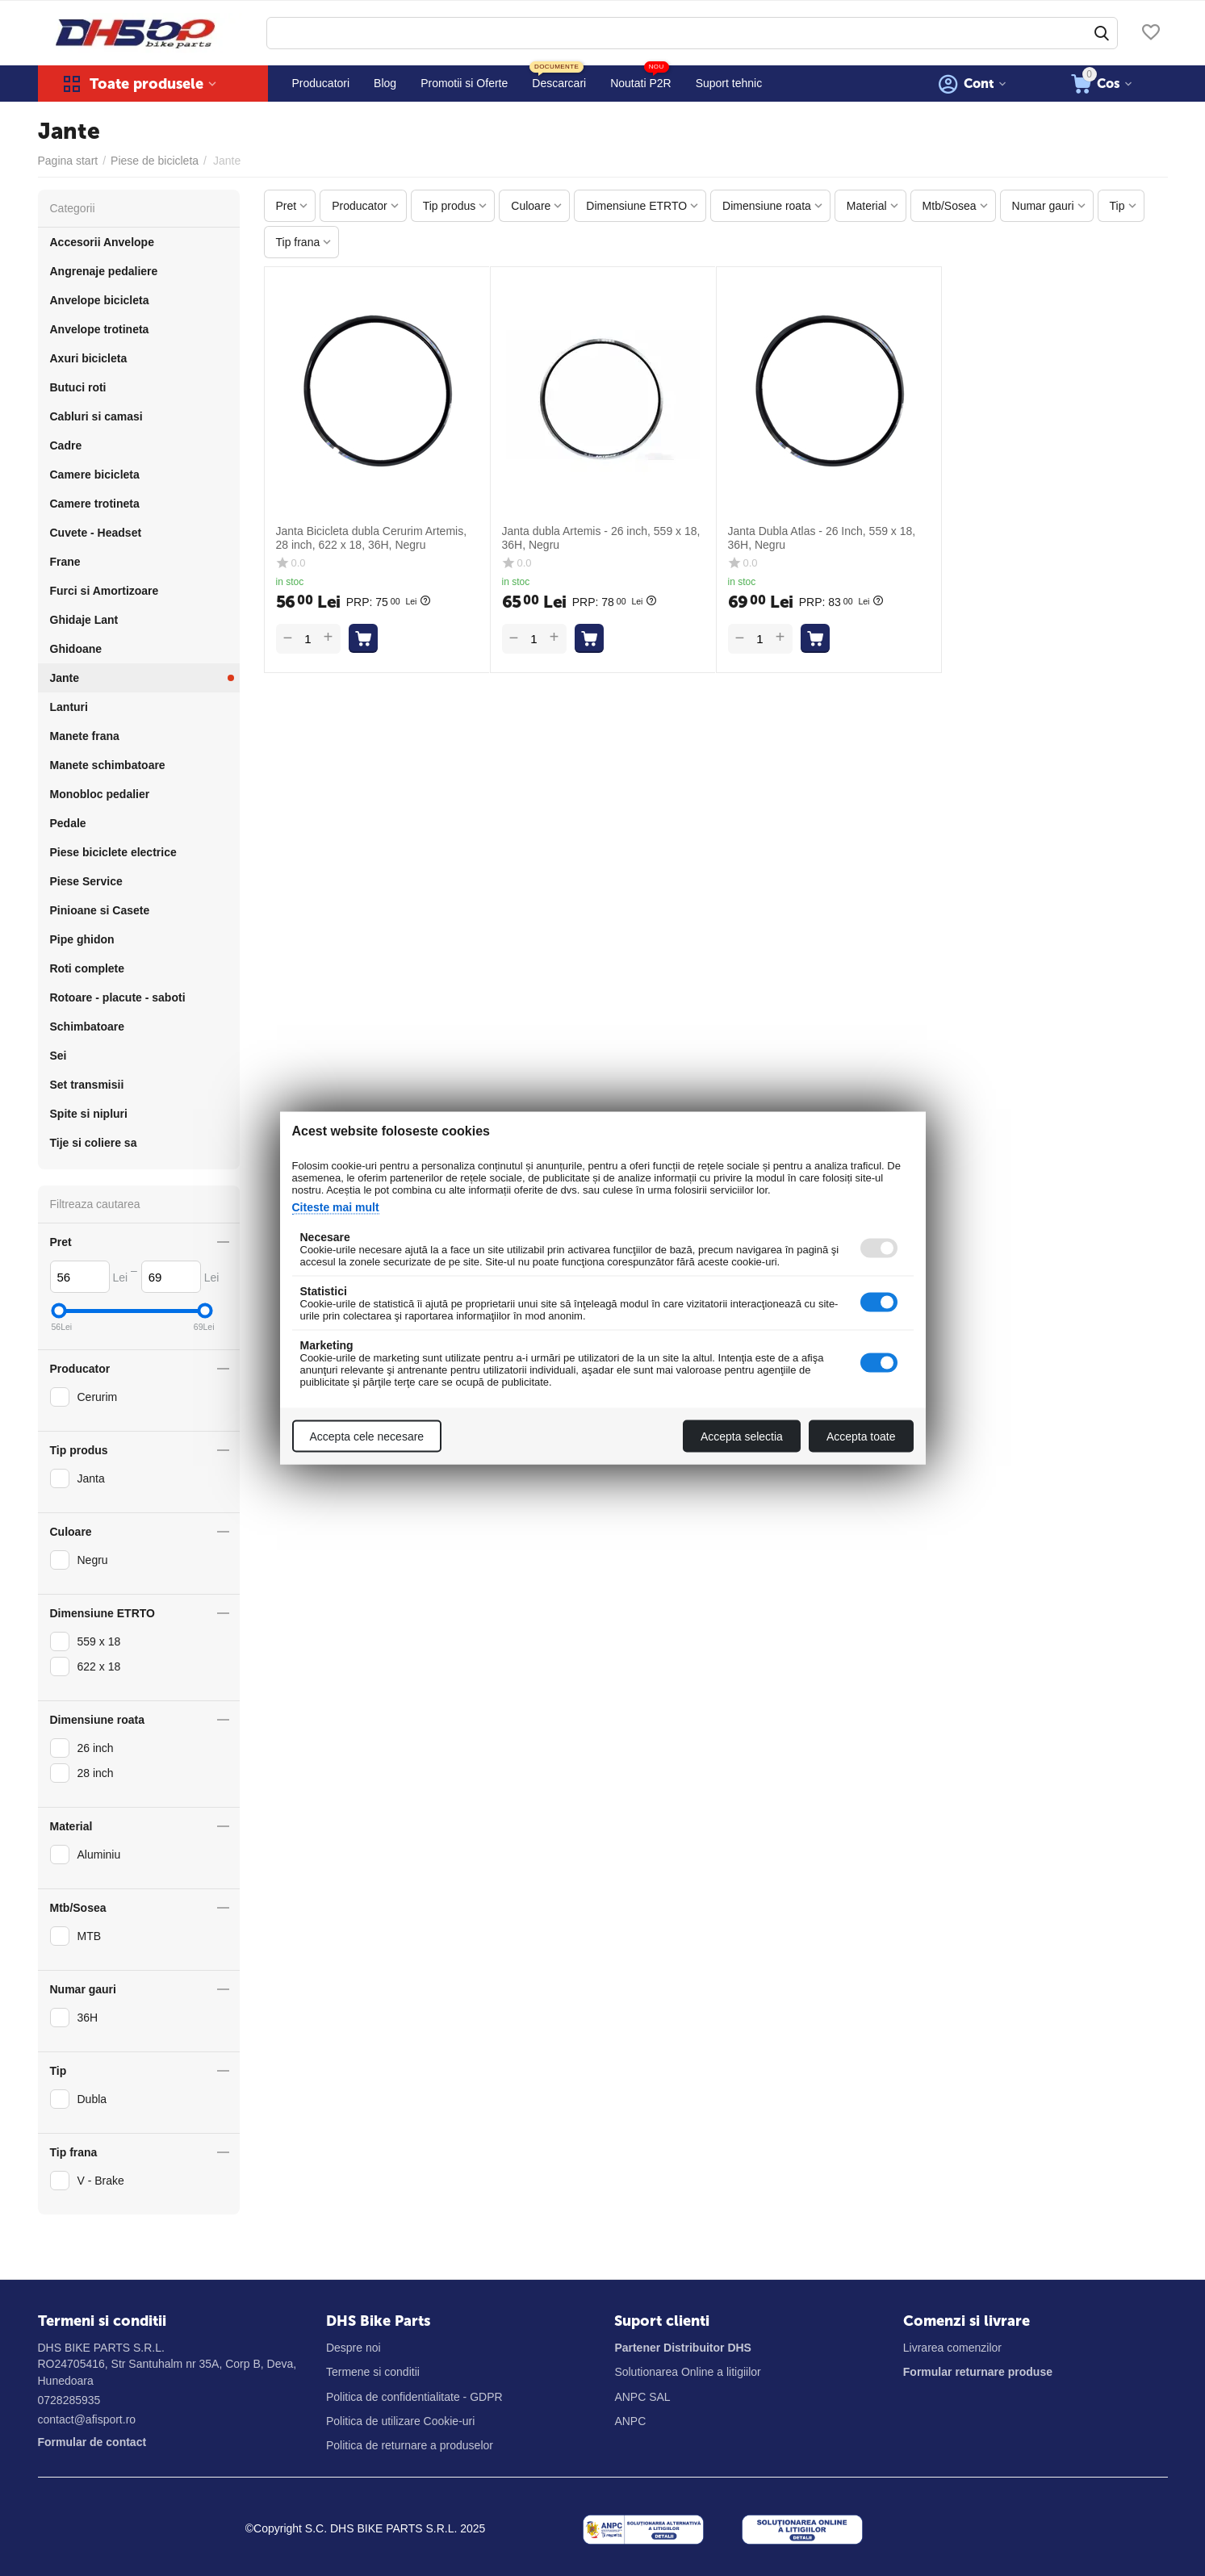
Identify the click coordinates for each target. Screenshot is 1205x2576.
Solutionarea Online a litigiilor (687, 2371)
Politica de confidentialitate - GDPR (414, 2396)
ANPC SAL (642, 2396)
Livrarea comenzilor (952, 2347)
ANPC (630, 2421)
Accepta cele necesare (367, 1436)
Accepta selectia (742, 1436)
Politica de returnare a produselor (409, 2445)
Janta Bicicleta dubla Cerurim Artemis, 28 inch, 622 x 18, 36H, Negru (371, 538)
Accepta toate (861, 1436)
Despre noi (353, 2347)
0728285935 (69, 2400)
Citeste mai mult (335, 1207)
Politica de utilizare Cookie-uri (400, 2421)
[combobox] (692, 33)
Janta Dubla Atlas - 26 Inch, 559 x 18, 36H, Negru (822, 538)
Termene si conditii (373, 2371)
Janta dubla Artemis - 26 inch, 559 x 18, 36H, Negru (601, 538)
